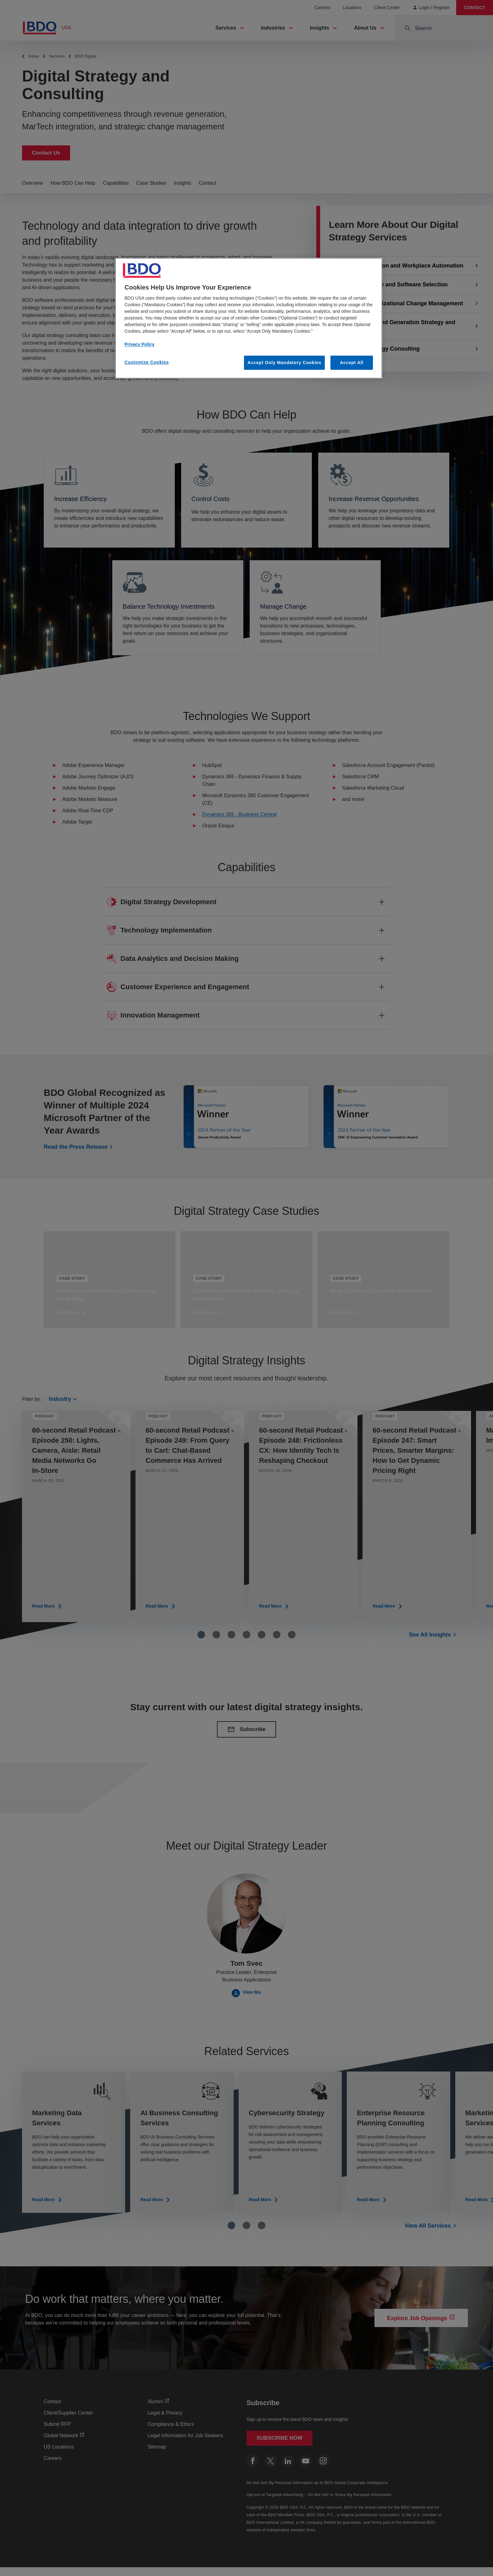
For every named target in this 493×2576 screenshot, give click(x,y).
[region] (248, 318)
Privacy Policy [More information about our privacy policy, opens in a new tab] (139, 344)
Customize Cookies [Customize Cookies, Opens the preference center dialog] (147, 362)
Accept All (351, 362)
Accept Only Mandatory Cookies (284, 362)
